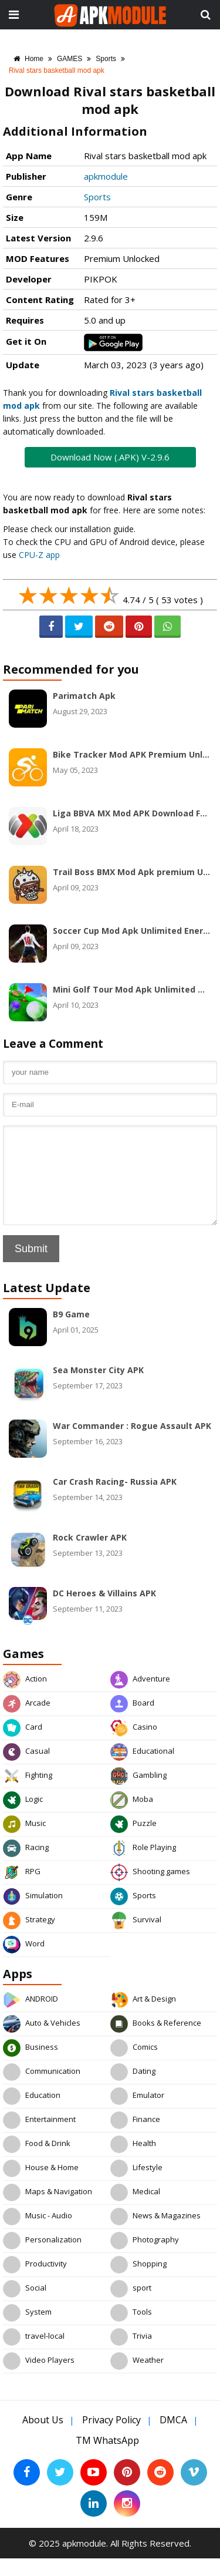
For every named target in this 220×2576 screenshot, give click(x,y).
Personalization (42, 2258)
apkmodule (106, 176)
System (27, 2330)
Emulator (137, 2114)
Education (31, 2114)
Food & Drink (36, 2162)
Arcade (26, 1721)
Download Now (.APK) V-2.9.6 (110, 457)
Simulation (33, 1914)
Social (24, 2306)
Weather (137, 2378)
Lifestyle (136, 2186)
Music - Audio (37, 2234)
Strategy (29, 1938)
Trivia (131, 2354)
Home (28, 59)
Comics (134, 2065)
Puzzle (133, 1842)
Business (30, 2065)
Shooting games (150, 1890)
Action (25, 1697)
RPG (21, 1890)
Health (133, 2162)
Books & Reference (155, 2041)
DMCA (173, 2437)
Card (22, 1745)
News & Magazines (155, 2234)
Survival (135, 1938)
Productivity (35, 2282)
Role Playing (143, 1866)
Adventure (140, 1697)
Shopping (138, 2282)
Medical (135, 2210)
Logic (23, 1818)
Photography (144, 2258)
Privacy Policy (111, 2437)
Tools (131, 2330)
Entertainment (39, 2138)
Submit (31, 1266)
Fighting (27, 1793)
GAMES (69, 59)
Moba (131, 1818)
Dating (132, 2090)
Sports (106, 59)
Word (24, 1962)
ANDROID (30, 2017)
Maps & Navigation (47, 2210)
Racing (26, 1866)
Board (132, 1721)
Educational (142, 1769)
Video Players (39, 2378)
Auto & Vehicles (41, 2041)
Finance (135, 2138)
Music (24, 1842)
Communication (41, 2090)
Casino (133, 1745)
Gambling (138, 1793)
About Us (42, 2437)
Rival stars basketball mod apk (56, 70)
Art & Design (143, 2017)
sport (130, 2306)
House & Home (41, 2186)
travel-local (34, 2354)
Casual (26, 1769)
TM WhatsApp (107, 2457)
